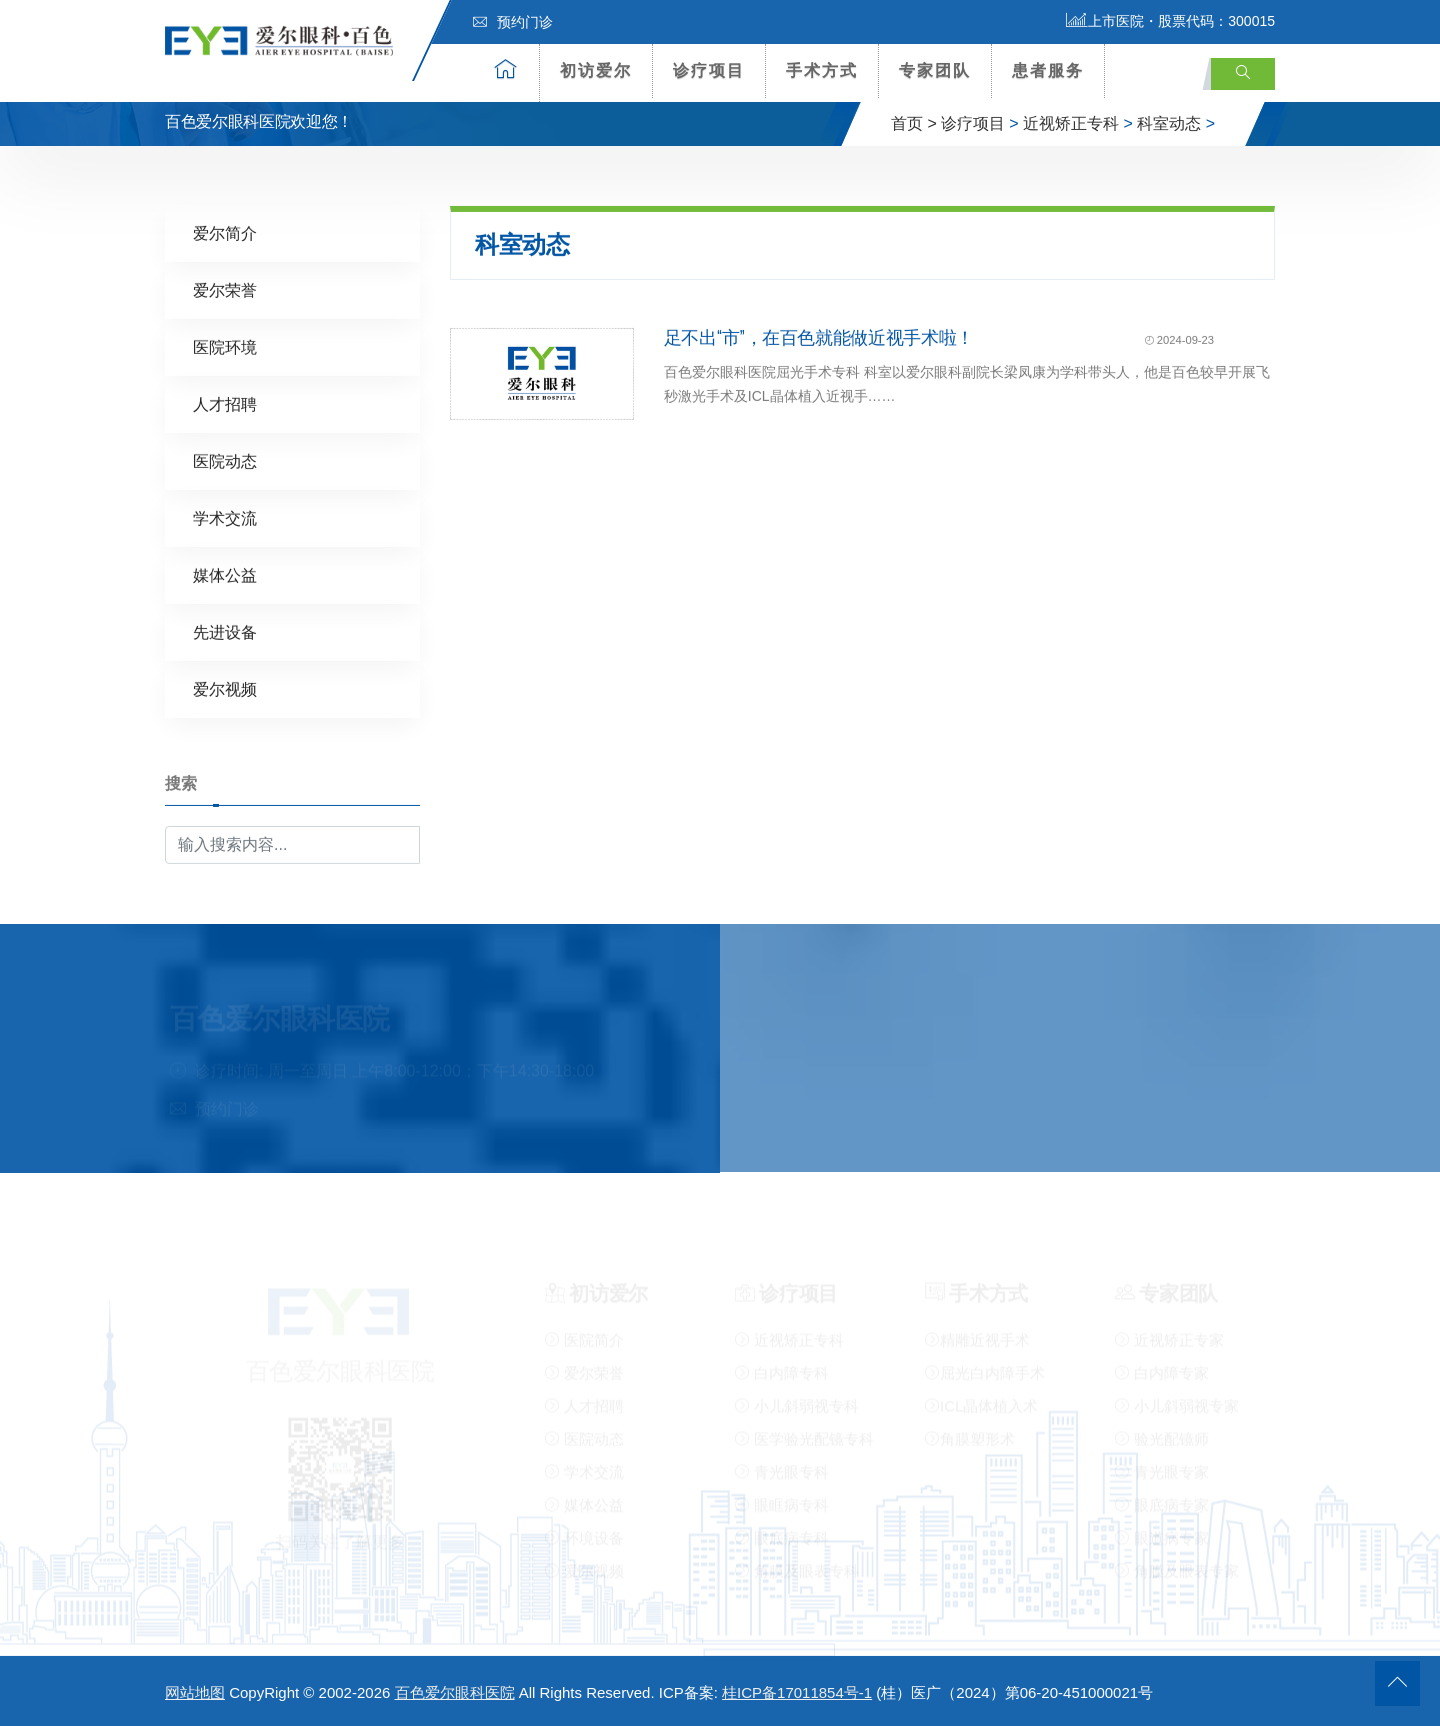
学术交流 (225, 517)
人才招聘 (225, 403)
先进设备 (225, 631)
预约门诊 (513, 22)
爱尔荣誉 (225, 289)
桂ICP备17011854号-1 (797, 1692)
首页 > (914, 123)
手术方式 (822, 70)
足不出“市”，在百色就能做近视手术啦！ (819, 337)
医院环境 (225, 346)
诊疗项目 (709, 70)
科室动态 (1169, 123)
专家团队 (935, 70)
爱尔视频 (225, 688)
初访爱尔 (596, 70)
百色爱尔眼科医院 (455, 1692)
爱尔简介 (225, 232)
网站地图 (195, 1692)
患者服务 (1048, 70)
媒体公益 (225, 574)
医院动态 (225, 460)
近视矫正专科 (1071, 123)
